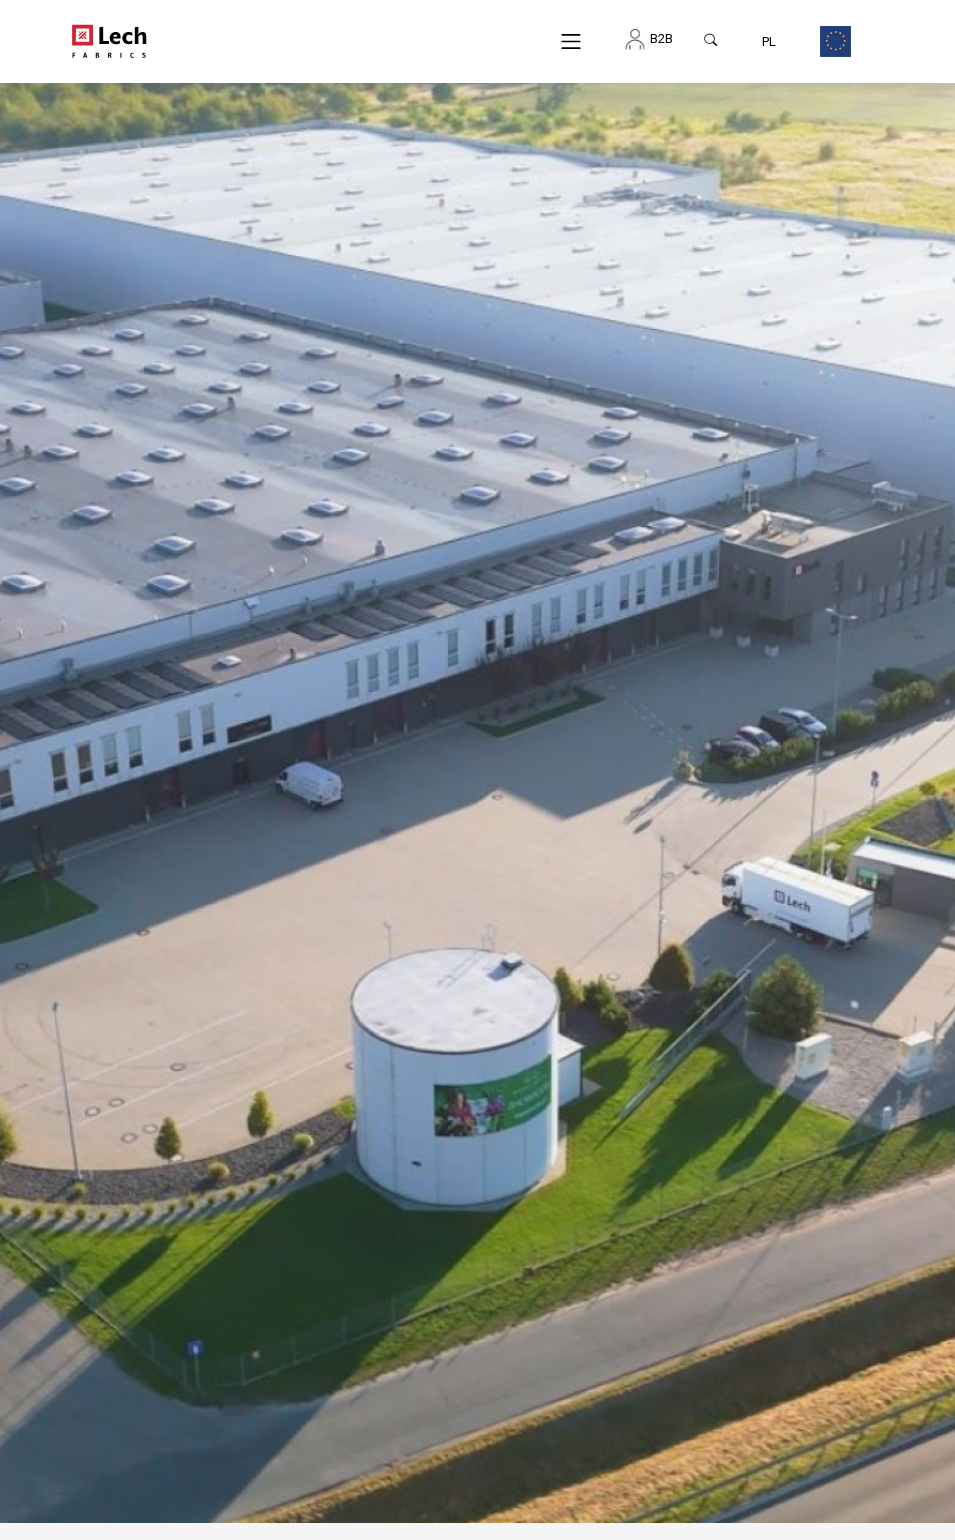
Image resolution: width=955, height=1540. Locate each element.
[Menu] (571, 41)
